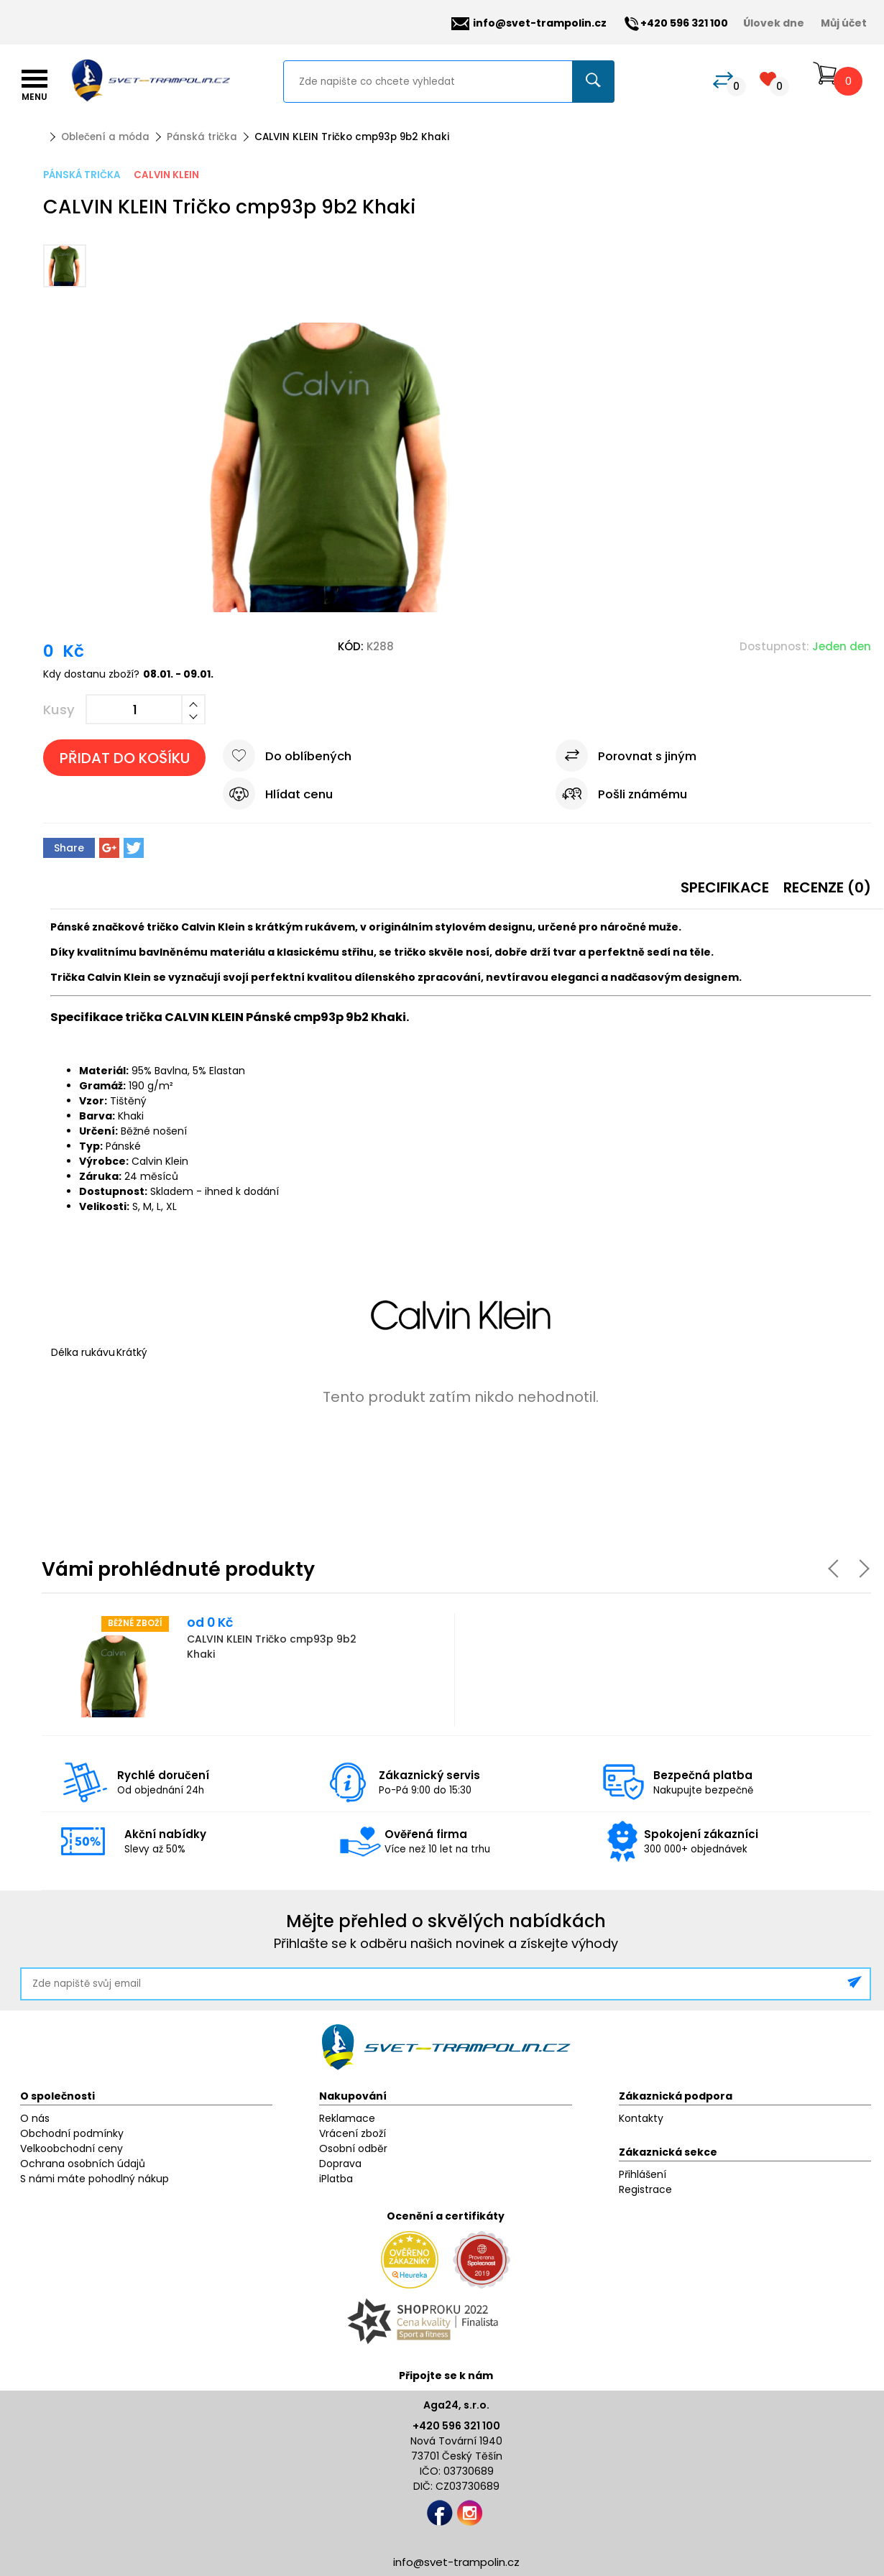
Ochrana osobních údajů (82, 2163)
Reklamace (347, 2118)
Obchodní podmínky (72, 2133)
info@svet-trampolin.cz (529, 23)
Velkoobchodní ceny (71, 2148)
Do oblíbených (308, 756)
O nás (35, 2118)
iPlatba (336, 2178)
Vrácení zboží (352, 2133)
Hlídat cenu (299, 794)
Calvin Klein (166, 175)
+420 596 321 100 (456, 2426)
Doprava (340, 2163)
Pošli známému (642, 794)
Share (69, 848)
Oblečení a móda (105, 137)
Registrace (645, 2189)
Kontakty (641, 2118)
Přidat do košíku (125, 758)
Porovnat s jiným (647, 756)
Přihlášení (642, 2174)
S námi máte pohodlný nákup (94, 2178)
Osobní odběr (353, 2148)
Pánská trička (202, 137)
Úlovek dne (773, 23)
